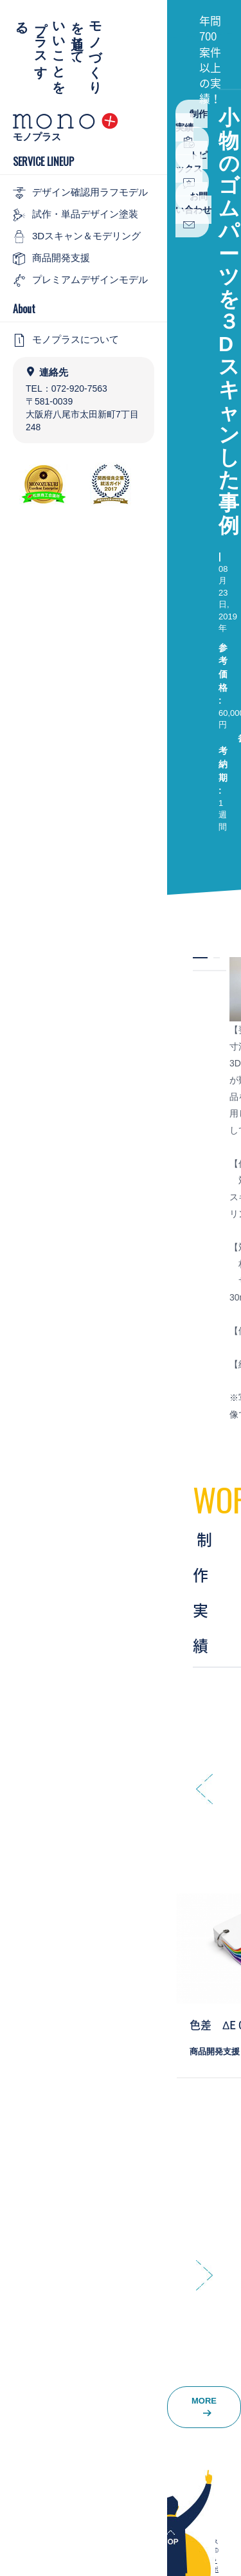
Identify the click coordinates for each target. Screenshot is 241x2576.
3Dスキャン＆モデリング (77, 236)
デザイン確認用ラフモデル (80, 193)
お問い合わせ (193, 210)
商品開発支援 (51, 258)
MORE (204, 2407)
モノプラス (37, 136)
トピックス (191, 169)
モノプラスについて (66, 340)
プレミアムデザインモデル (80, 280)
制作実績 (191, 128)
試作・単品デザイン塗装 (75, 214)
